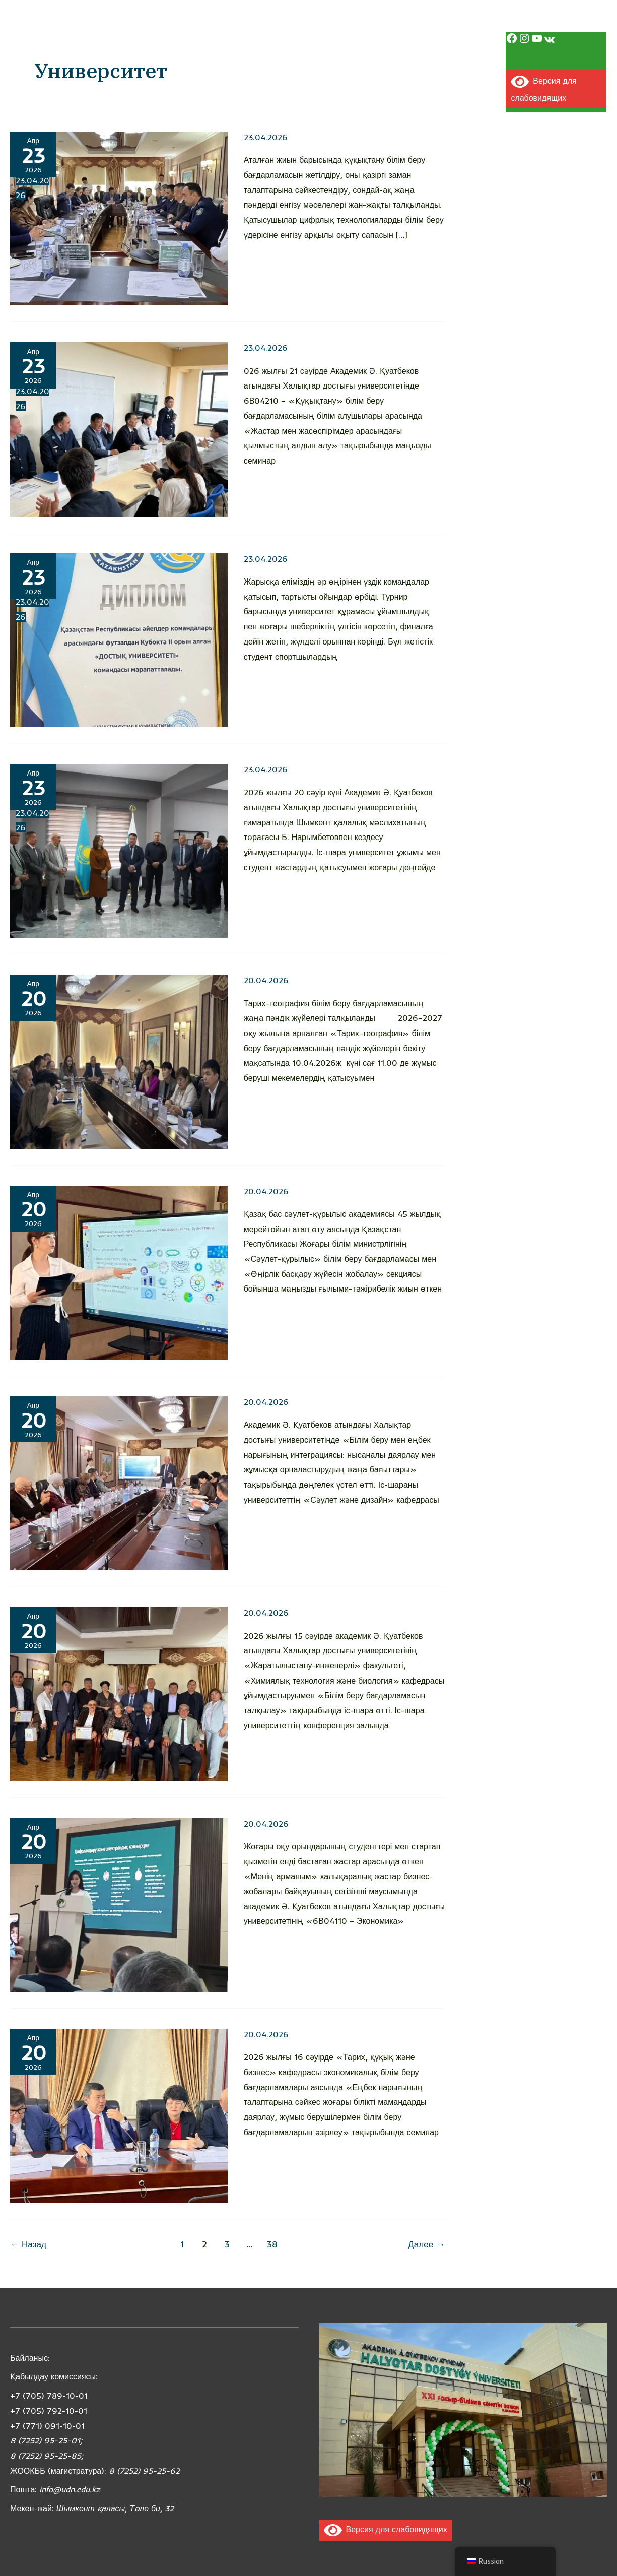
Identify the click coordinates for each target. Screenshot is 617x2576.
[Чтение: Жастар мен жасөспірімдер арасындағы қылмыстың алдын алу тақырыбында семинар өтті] (119, 428)
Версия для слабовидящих (385, 2529)
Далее (426, 2244)
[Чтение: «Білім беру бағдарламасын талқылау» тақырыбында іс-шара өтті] (119, 1693)
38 (272, 2244)
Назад (28, 2244)
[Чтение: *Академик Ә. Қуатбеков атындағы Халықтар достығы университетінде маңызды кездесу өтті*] (119, 850)
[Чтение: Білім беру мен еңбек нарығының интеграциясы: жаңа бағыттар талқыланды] (119, 1482)
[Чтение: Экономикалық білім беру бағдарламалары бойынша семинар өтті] (119, 2115)
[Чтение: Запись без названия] (119, 1061)
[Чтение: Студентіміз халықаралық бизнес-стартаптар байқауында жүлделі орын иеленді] (119, 1904)
